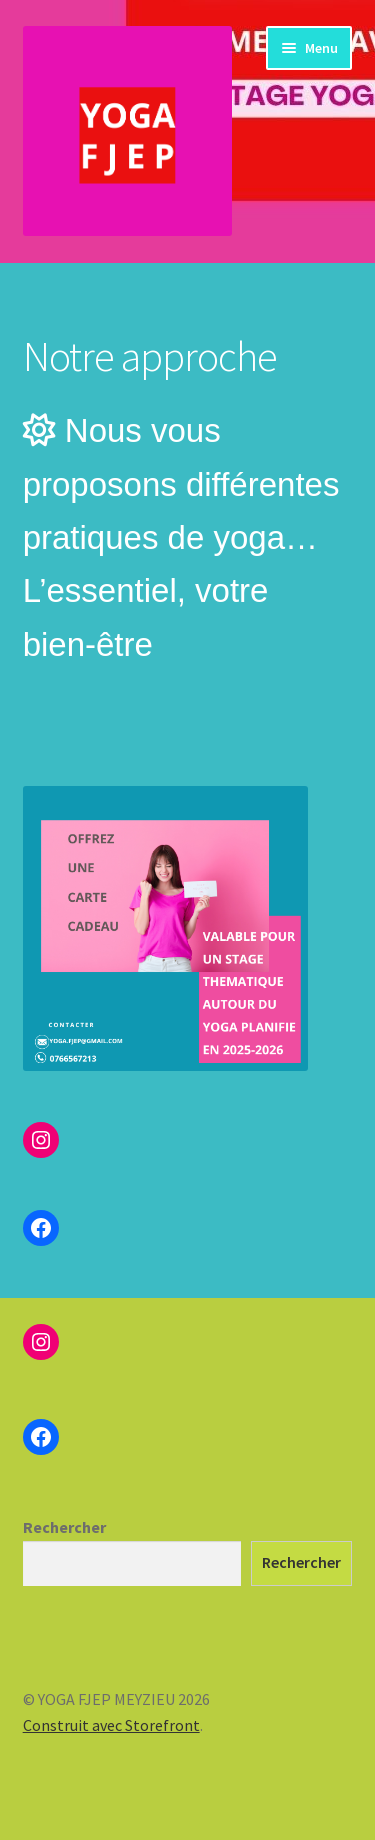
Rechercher (64, 1527)
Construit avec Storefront (111, 1725)
